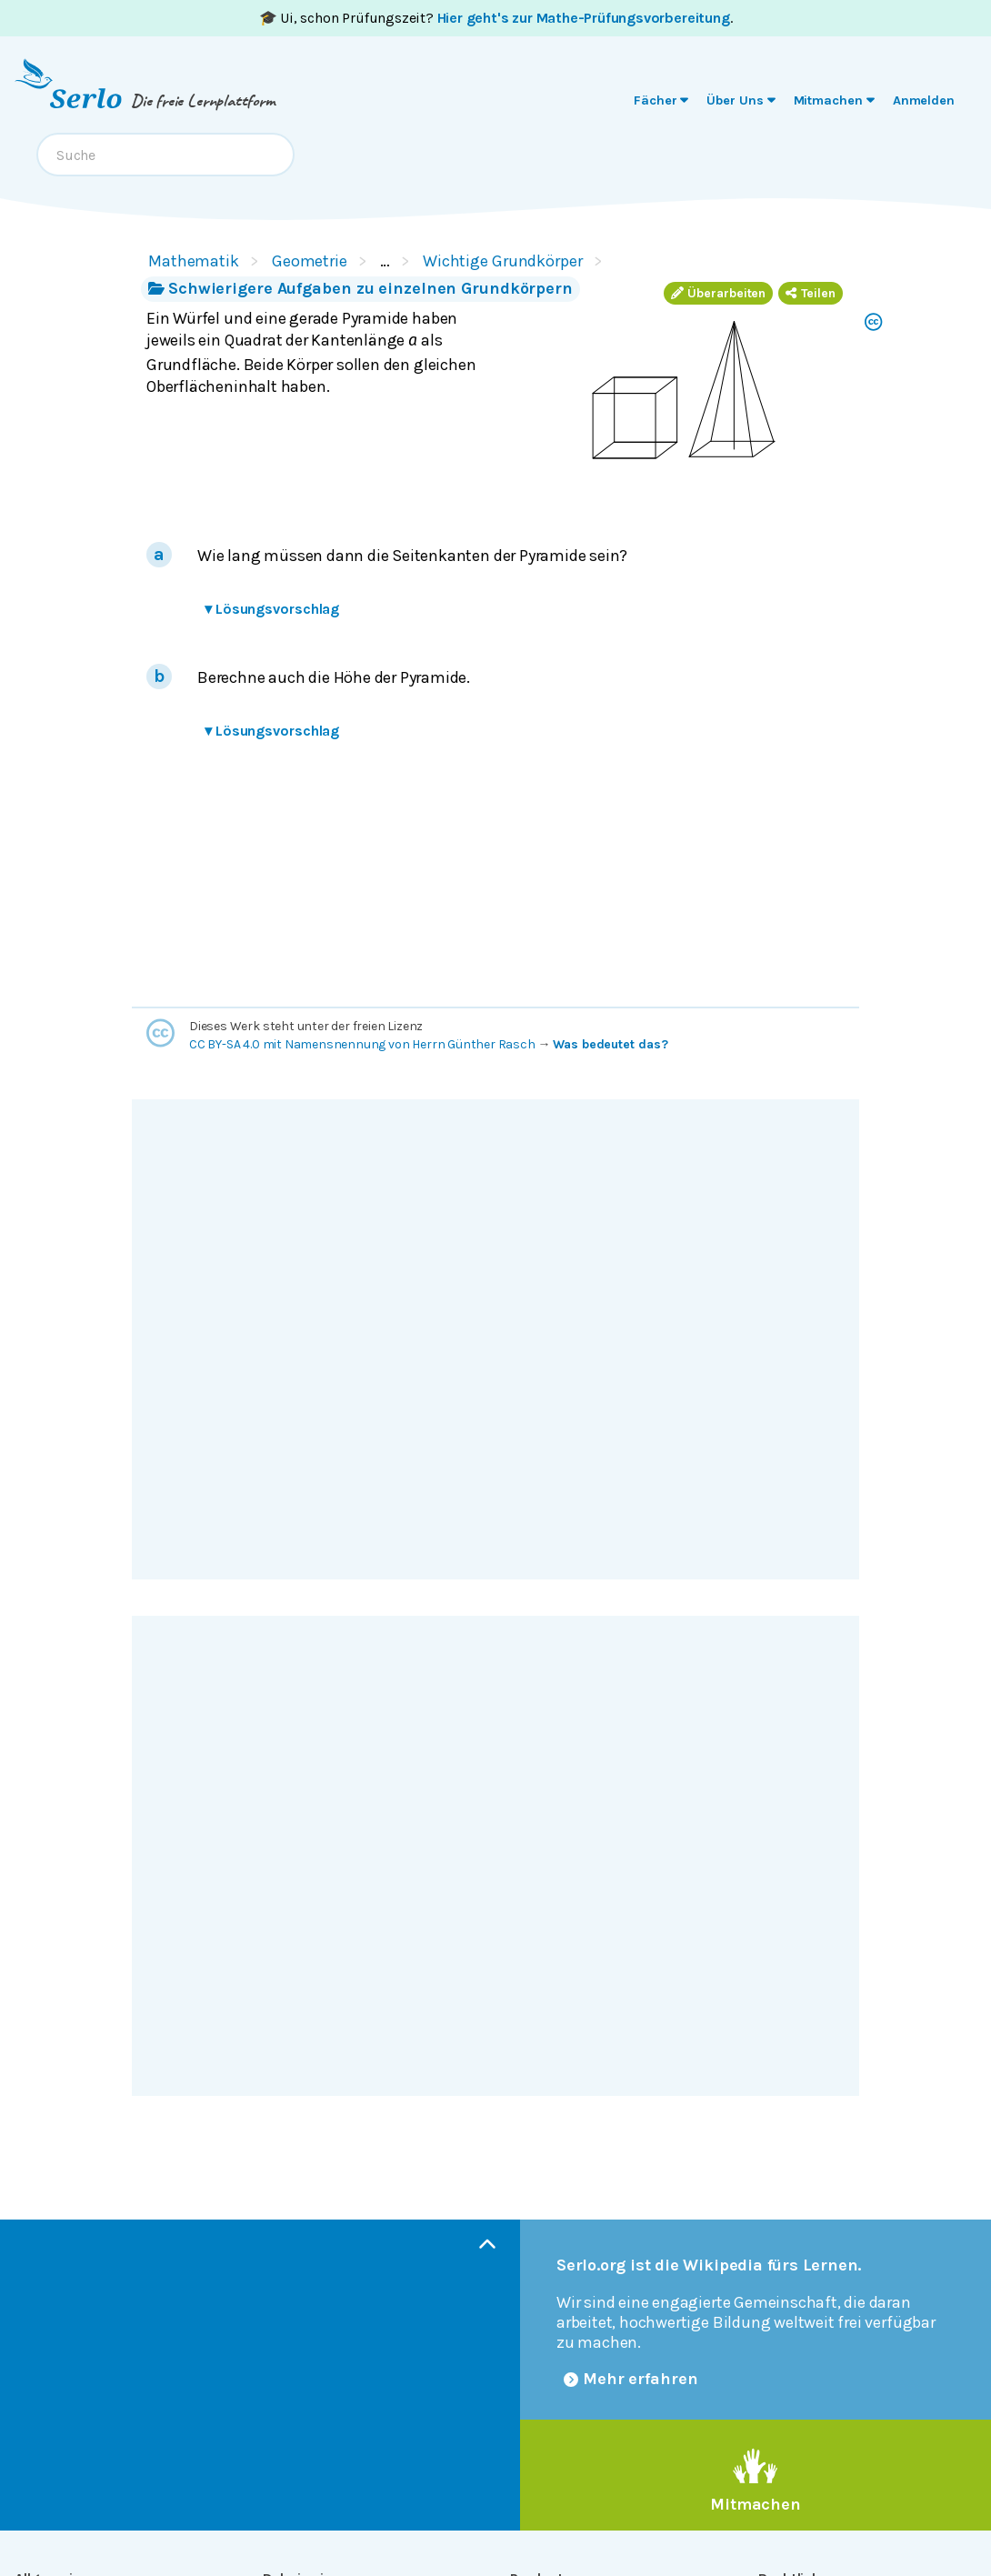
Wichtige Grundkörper (503, 261)
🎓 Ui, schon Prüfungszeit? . (496, 17)
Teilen (811, 293)
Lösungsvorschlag (272, 608)
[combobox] (165, 154)
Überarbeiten (718, 293)
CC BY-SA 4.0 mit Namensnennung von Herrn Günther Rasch (362, 1044)
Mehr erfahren (631, 2379)
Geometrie (309, 261)
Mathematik (193, 261)
